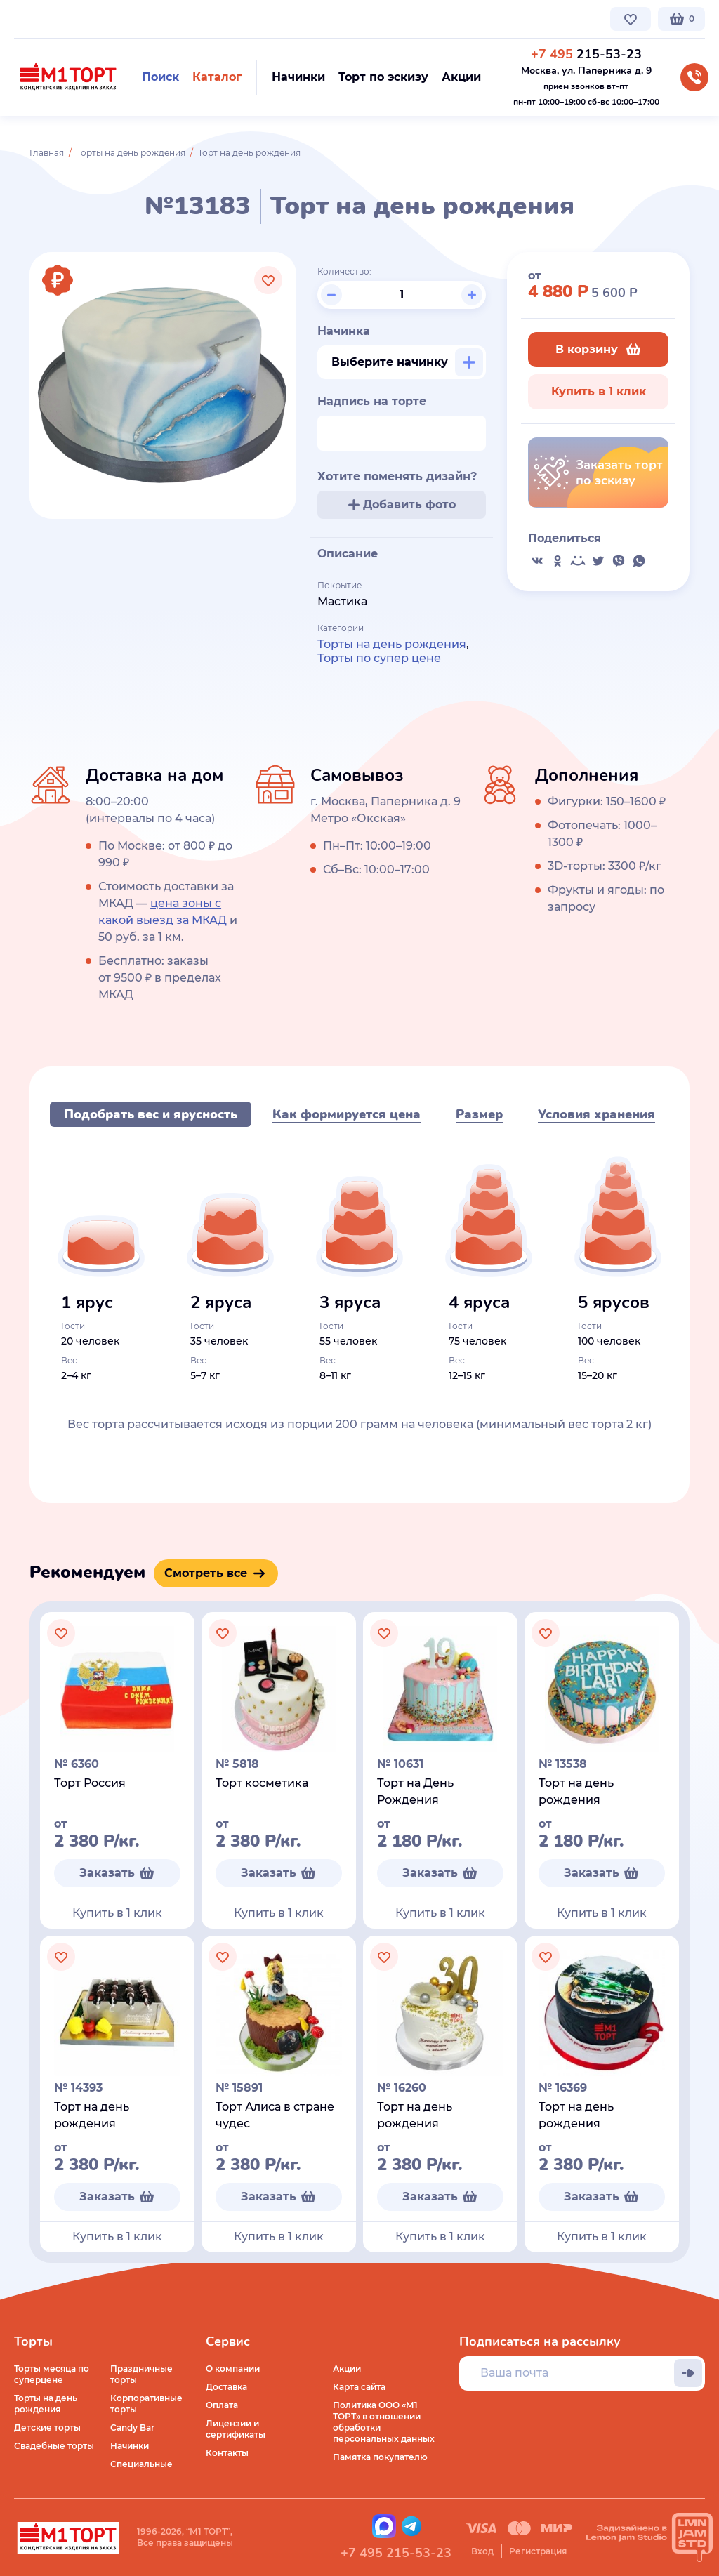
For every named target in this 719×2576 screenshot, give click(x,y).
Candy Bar (132, 2427)
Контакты (347, 18)
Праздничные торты (141, 2374)
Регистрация (538, 2551)
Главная (46, 152)
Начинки (129, 2445)
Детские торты (47, 2427)
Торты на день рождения (131, 152)
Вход (482, 2551)
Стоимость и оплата (264, 18)
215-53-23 (586, 54)
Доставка (226, 2387)
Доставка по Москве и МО (144, 18)
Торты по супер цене (379, 658)
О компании (41, 18)
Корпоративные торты (146, 2404)
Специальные (141, 2464)
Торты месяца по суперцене (51, 2374)
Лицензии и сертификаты (235, 2429)
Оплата (222, 2405)
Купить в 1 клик (598, 391)
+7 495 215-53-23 (396, 2552)
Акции (347, 2368)
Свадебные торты (54, 2445)
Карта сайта (359, 2387)
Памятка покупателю (380, 2457)
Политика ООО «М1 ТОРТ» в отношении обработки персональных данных (384, 2422)
